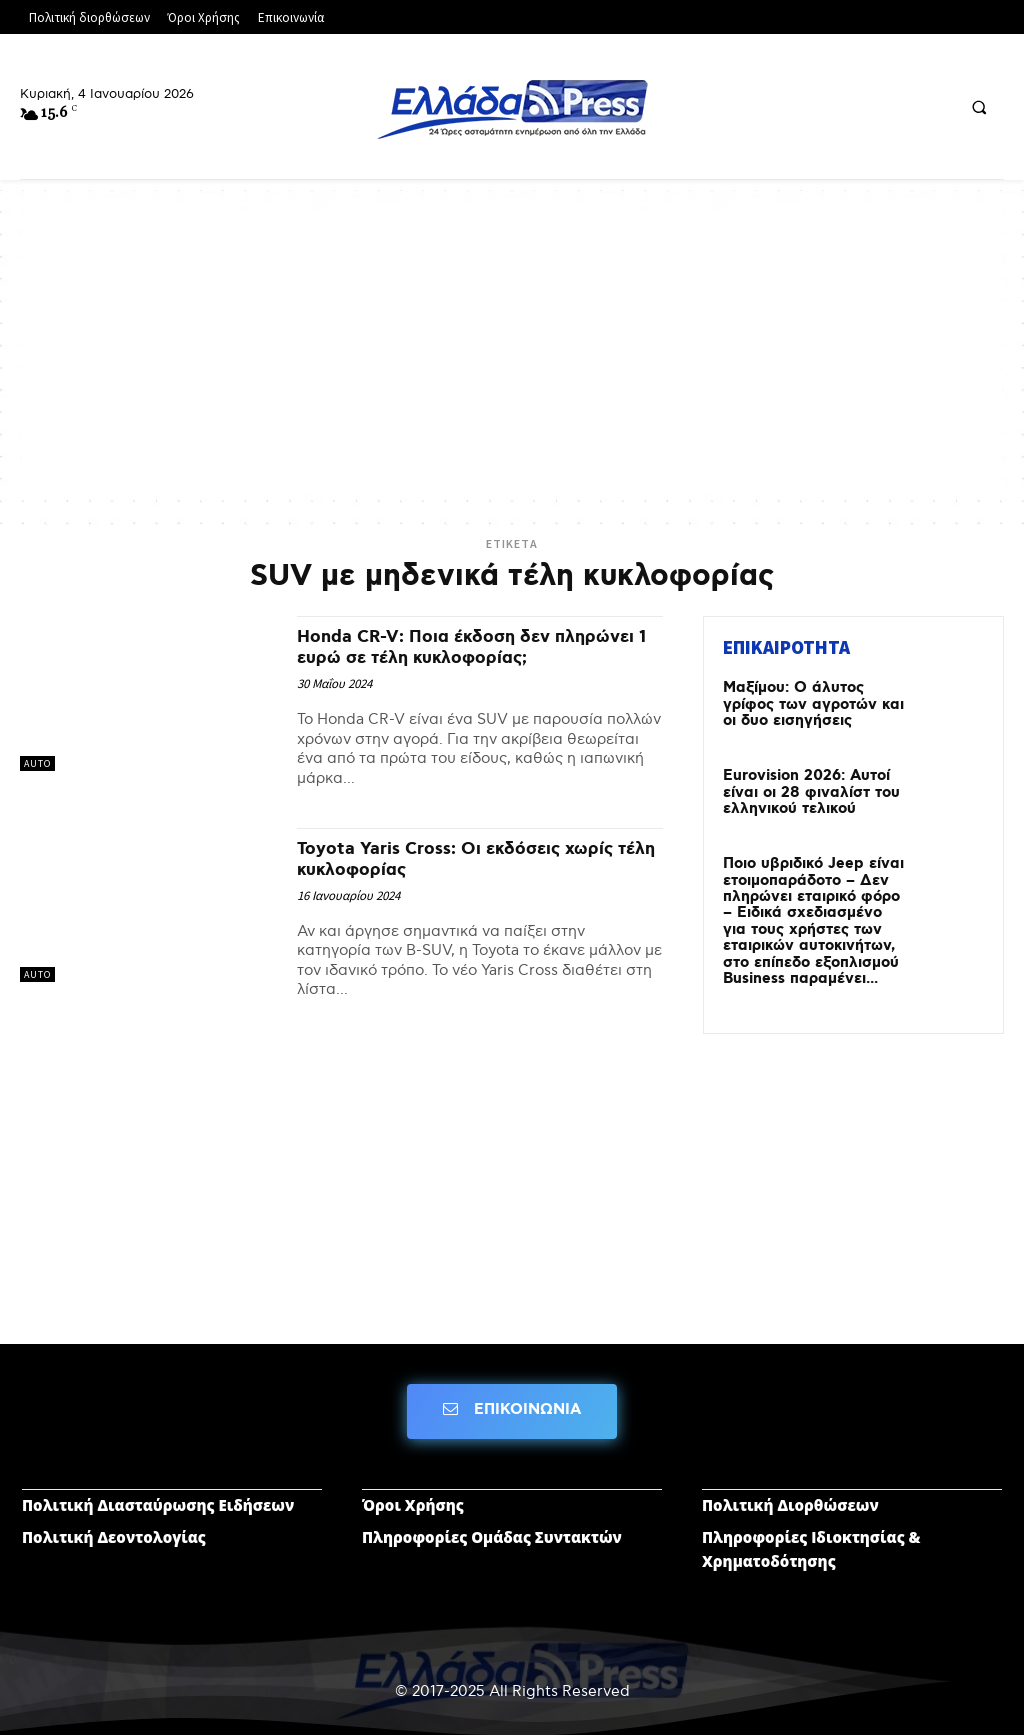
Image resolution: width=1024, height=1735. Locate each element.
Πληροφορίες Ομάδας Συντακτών (492, 1529)
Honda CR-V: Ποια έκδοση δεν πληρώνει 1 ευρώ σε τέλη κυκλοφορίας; (439, 657)
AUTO (37, 763)
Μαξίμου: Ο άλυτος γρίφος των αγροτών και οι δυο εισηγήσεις (807, 702)
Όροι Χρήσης (413, 1497)
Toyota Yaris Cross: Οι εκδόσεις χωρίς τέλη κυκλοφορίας (474, 880)
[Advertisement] (512, 350)
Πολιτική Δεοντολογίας (114, 1529)
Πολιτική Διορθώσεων (790, 1497)
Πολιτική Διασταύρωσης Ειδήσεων (158, 1497)
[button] (979, 107)
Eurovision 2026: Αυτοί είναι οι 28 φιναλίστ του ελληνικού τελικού (804, 790)
